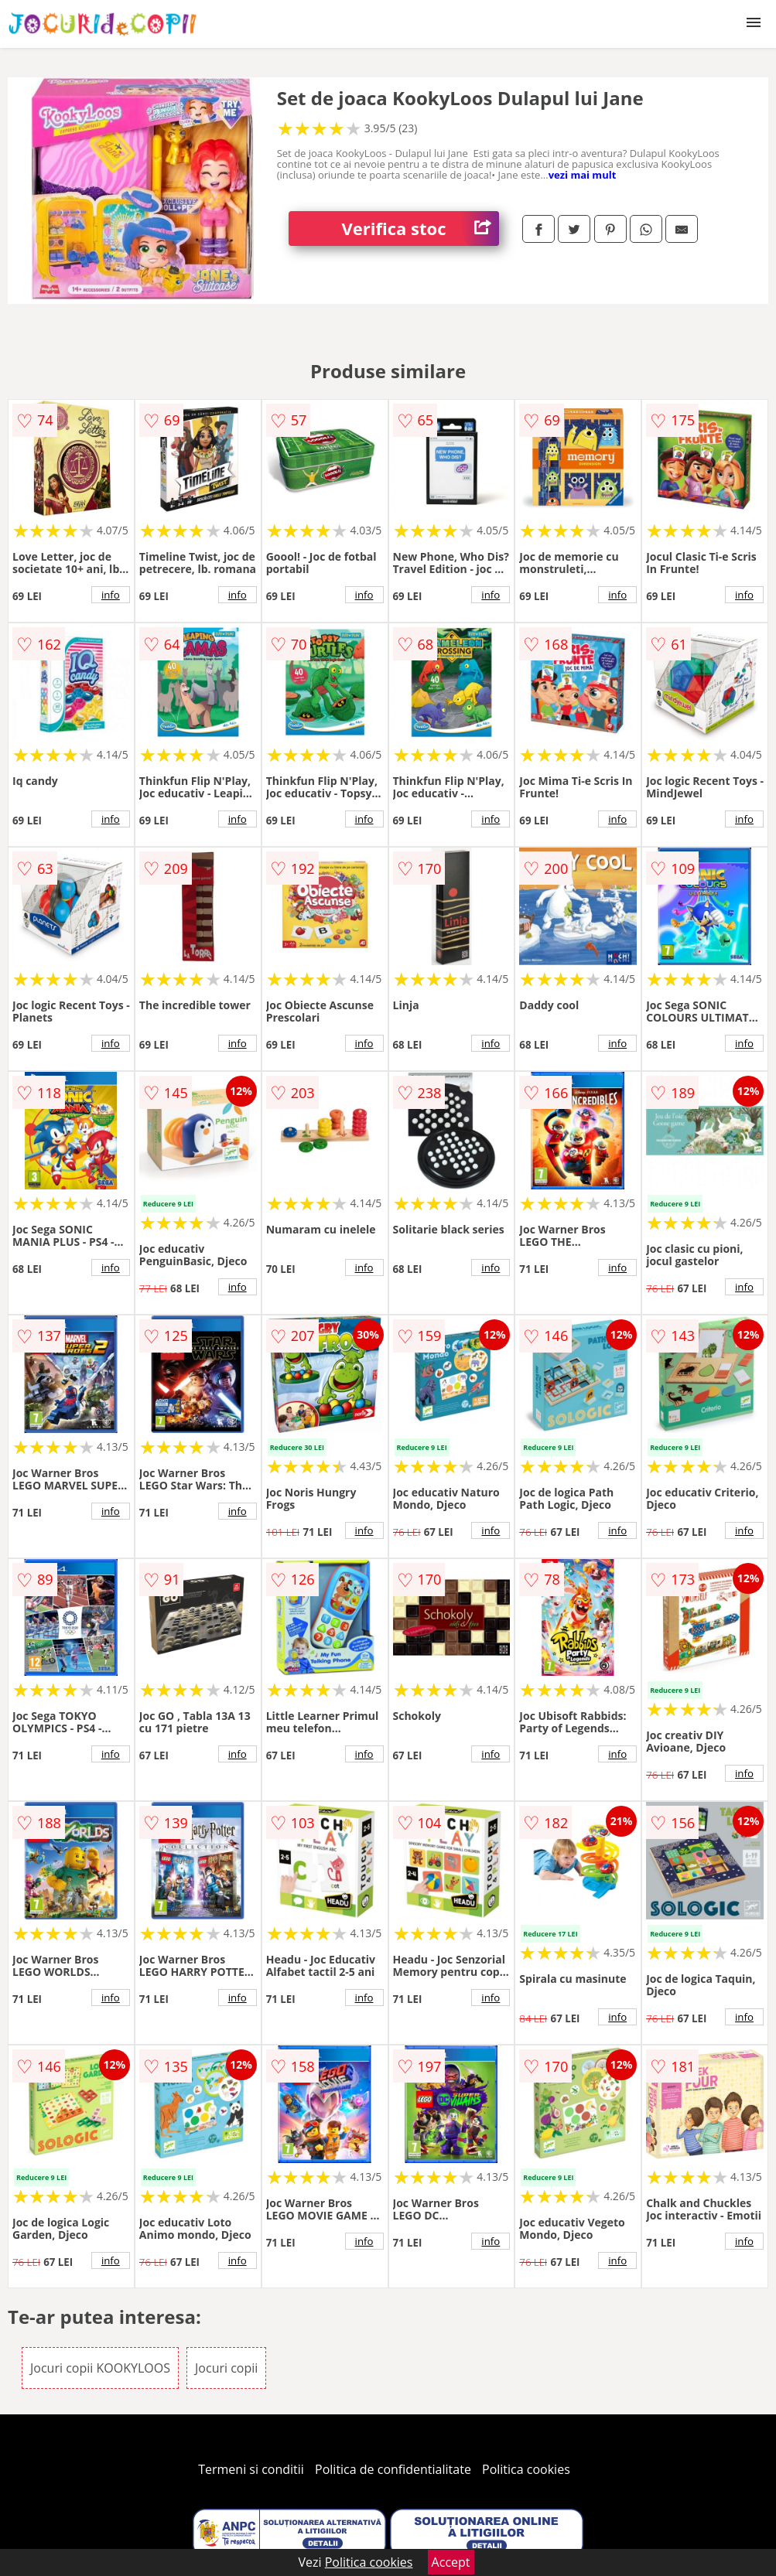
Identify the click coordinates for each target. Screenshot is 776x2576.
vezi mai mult (583, 175)
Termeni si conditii (251, 2469)
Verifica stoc (421, 228)
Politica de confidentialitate (393, 2469)
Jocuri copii (226, 2367)
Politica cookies (526, 2469)
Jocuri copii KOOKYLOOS (100, 2367)
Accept (451, 2562)
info (110, 595)
